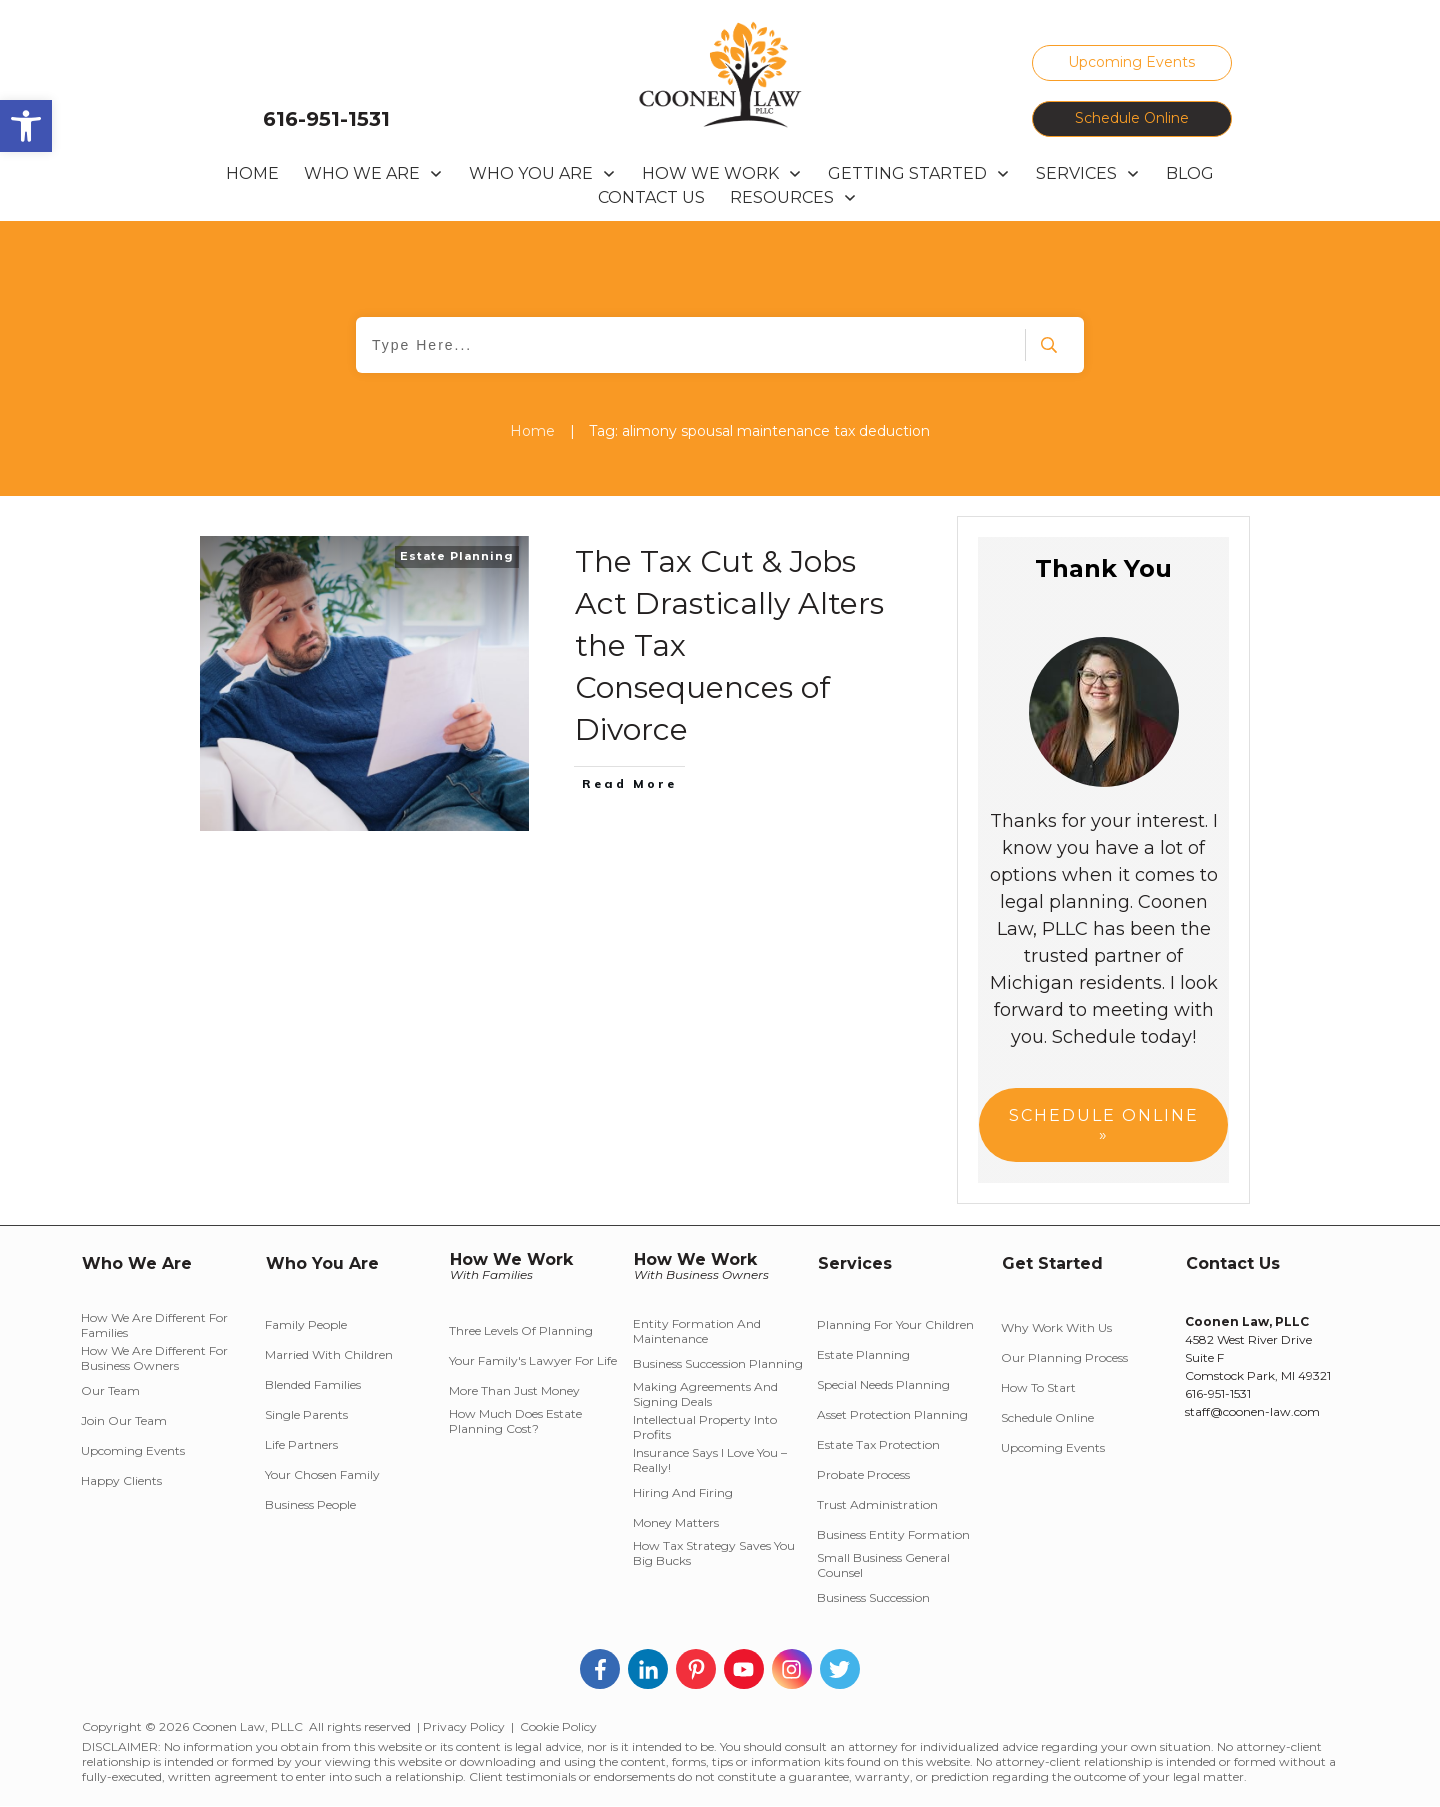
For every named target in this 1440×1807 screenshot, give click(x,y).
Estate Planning (457, 556)
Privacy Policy (464, 1726)
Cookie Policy (558, 1726)
